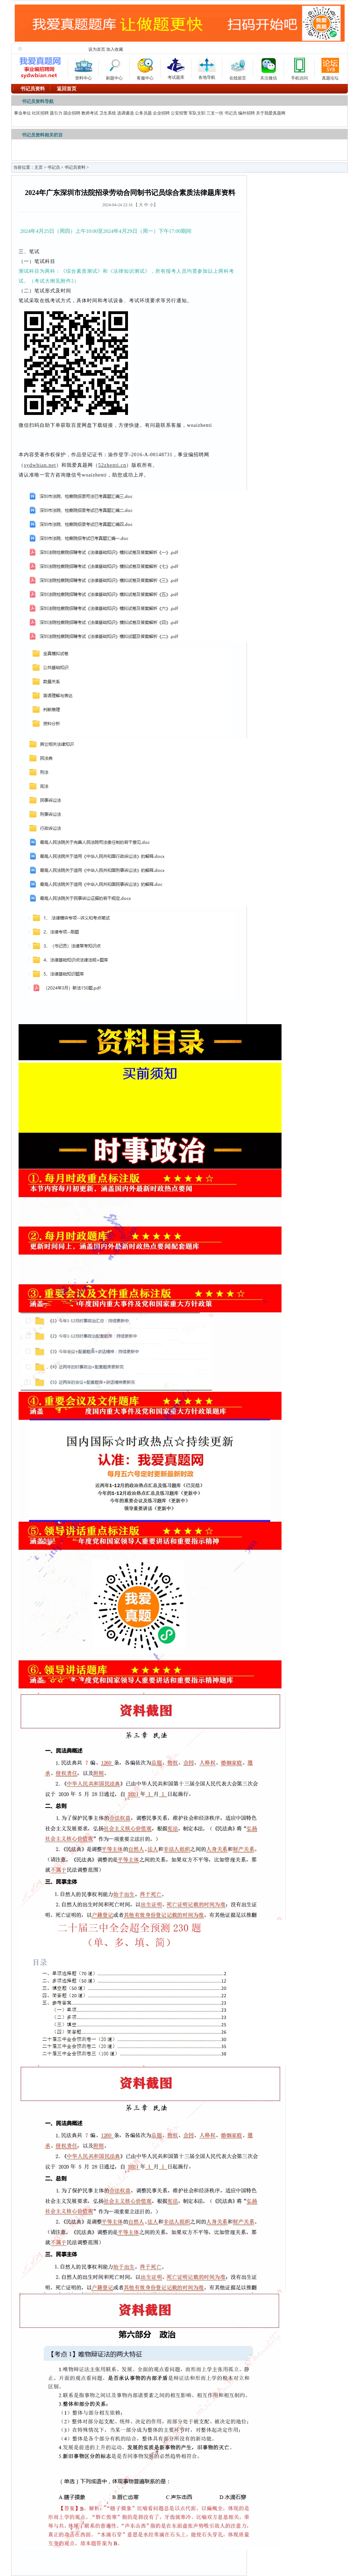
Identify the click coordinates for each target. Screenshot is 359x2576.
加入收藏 (114, 49)
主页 (38, 167)
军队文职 (197, 113)
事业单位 (22, 113)
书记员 (230, 113)
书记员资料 (75, 167)
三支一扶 (214, 113)
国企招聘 (71, 113)
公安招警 (179, 113)
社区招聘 (40, 113)
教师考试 (89, 113)
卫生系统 (107, 113)
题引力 (56, 113)
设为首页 (96, 49)
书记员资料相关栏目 (42, 135)
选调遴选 (125, 113)
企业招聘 (161, 113)
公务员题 (143, 113)
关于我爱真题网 (270, 113)
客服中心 (145, 68)
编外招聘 (246, 113)
